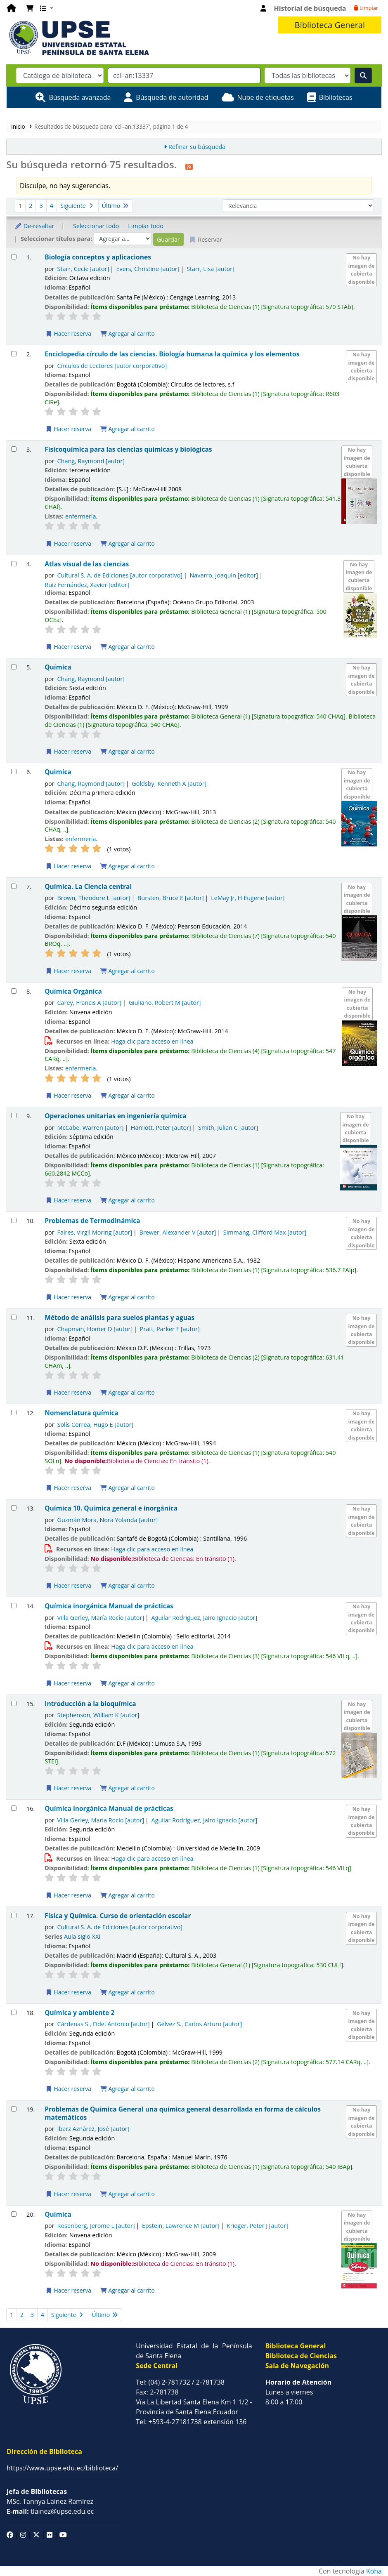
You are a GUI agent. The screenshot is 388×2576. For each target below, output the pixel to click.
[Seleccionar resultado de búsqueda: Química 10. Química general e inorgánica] (14, 1508)
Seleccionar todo (96, 226)
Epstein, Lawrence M (181, 2226)
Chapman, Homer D (95, 1329)
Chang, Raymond (91, 461)
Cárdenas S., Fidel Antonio (103, 2024)
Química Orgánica (73, 991)
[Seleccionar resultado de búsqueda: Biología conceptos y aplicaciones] (14, 256)
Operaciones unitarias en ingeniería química (116, 1116)
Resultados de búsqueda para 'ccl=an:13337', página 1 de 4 (111, 126)
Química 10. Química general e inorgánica (111, 1508)
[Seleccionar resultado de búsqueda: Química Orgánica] (14, 991)
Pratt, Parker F (170, 1329)
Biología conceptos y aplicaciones (98, 257)
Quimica (58, 772)
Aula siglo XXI (82, 1936)
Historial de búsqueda (310, 8)
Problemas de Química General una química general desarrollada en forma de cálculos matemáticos (183, 2113)
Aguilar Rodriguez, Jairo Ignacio (204, 1617)
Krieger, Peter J (257, 2226)
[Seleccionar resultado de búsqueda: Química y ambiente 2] (14, 2012)
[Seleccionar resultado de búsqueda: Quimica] (14, 771)
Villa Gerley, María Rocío (100, 1617)
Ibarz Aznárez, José (93, 2129)
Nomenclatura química (81, 1413)
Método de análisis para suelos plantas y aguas (119, 1318)
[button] (30, 8)
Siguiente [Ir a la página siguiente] (77, 206)
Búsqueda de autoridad (172, 97)
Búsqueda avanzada (80, 97)
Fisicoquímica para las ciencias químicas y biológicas (128, 449)
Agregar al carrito (127, 333)
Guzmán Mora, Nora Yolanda (107, 1520)
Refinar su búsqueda (196, 147)
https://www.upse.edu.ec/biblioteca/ (62, 2467)
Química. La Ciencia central (88, 887)
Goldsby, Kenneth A (169, 783)
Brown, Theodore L (93, 898)
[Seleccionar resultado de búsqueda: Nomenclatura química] (14, 1412)
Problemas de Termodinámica (92, 1221)
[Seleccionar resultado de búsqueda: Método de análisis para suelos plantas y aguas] (14, 1317)
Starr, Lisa (210, 269)
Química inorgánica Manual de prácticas (109, 1606)
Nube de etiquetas (265, 97)
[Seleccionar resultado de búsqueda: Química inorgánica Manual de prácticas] (14, 1605)
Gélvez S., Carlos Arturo (199, 2024)
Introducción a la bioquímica (90, 1704)
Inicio (18, 126)
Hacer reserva (68, 333)
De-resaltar (34, 226)
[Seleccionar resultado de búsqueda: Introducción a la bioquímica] (14, 1703)
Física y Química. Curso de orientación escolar (118, 1916)
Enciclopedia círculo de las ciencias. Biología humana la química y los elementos (172, 354)
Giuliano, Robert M (165, 1002)
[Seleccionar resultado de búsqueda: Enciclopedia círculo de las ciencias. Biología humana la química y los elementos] (14, 353)
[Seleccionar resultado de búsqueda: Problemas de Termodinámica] (14, 1220)
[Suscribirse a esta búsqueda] (189, 166)
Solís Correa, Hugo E (95, 1424)
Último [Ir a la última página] (116, 206)
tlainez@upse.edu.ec (50, 2511)
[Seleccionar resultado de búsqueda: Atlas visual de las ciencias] (14, 563)
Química (58, 667)
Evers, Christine (148, 269)
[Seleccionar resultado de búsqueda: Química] (14, 666)
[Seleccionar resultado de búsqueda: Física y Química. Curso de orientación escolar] (14, 1915)
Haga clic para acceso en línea (152, 1041)
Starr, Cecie (83, 269)
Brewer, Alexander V (178, 1232)
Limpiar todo (145, 226)
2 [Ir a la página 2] (30, 206)
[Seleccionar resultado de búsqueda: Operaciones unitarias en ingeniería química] (14, 1115)
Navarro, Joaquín (223, 575)
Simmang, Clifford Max (265, 1232)
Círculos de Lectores (112, 366)
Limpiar (366, 8)
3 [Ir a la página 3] (41, 206)
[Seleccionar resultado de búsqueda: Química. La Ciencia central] (14, 886)
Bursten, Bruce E (170, 898)
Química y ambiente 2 (79, 2013)
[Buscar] (363, 75)
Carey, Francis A (89, 1002)
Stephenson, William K (98, 1715)
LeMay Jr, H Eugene (247, 898)
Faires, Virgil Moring (94, 1232)
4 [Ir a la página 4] (51, 206)
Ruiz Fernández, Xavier (87, 585)
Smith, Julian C (228, 1127)
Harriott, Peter (161, 1127)
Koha (374, 2571)
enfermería (80, 516)
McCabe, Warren (90, 1127)
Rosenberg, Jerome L (96, 2226)
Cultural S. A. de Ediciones (120, 575)
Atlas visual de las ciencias (87, 564)
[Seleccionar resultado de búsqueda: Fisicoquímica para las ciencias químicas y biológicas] (14, 449)
